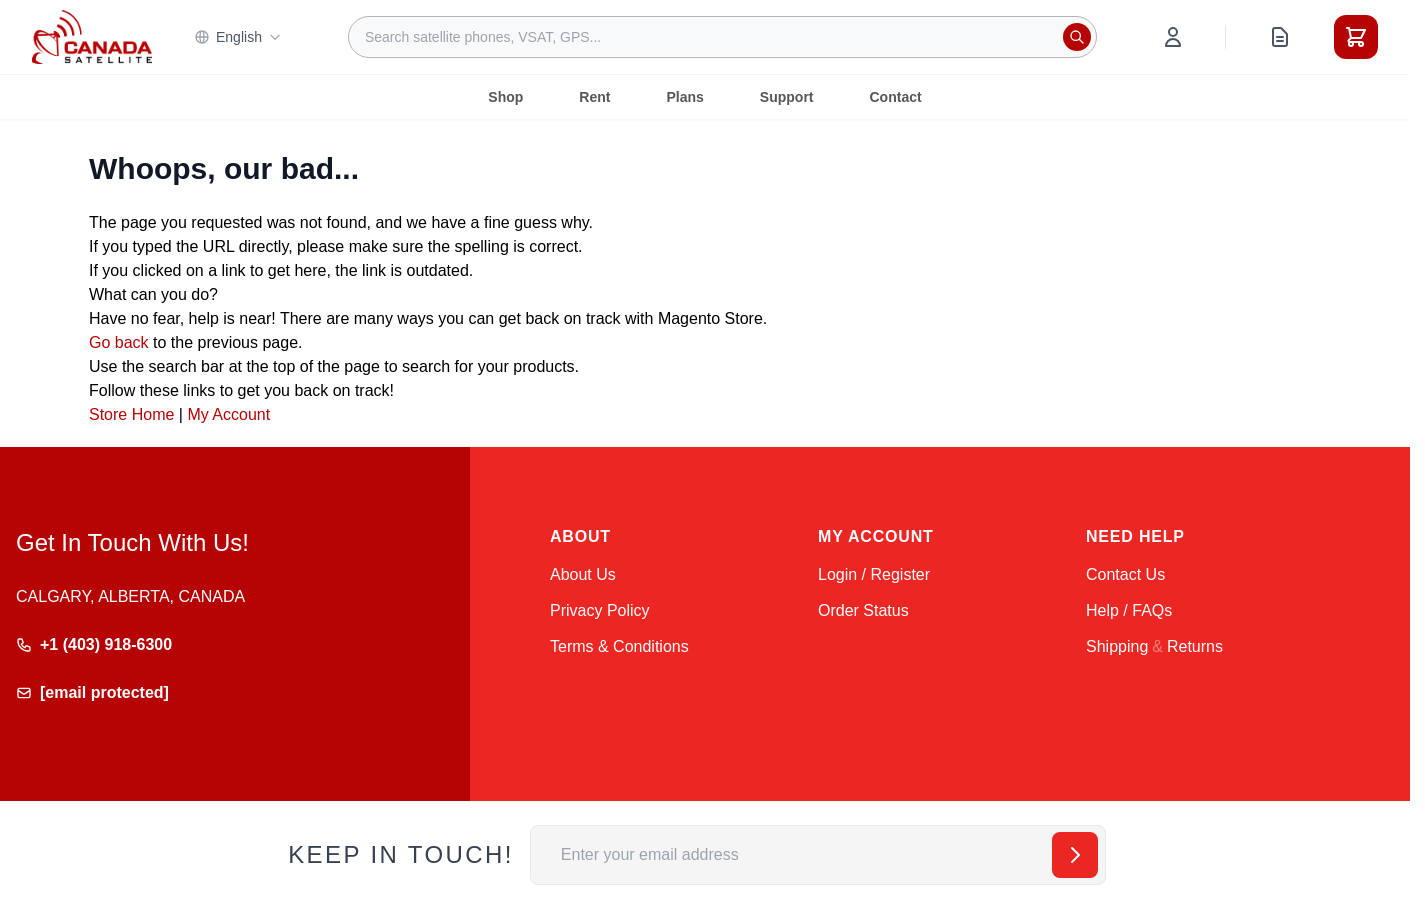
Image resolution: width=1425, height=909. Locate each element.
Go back (119, 342)
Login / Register (874, 574)
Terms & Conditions (619, 646)
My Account (228, 414)
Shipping (1117, 646)
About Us (583, 574)
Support (787, 97)
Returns (1195, 646)
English (238, 37)
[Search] (1077, 37)
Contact (896, 97)
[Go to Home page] (92, 37)
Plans (684, 97)
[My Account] (1173, 37)
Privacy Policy (600, 610)
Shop (505, 97)
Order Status (863, 610)
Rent (594, 97)
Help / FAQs (1129, 610)
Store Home (131, 414)
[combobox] (722, 37)
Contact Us (1125, 574)
